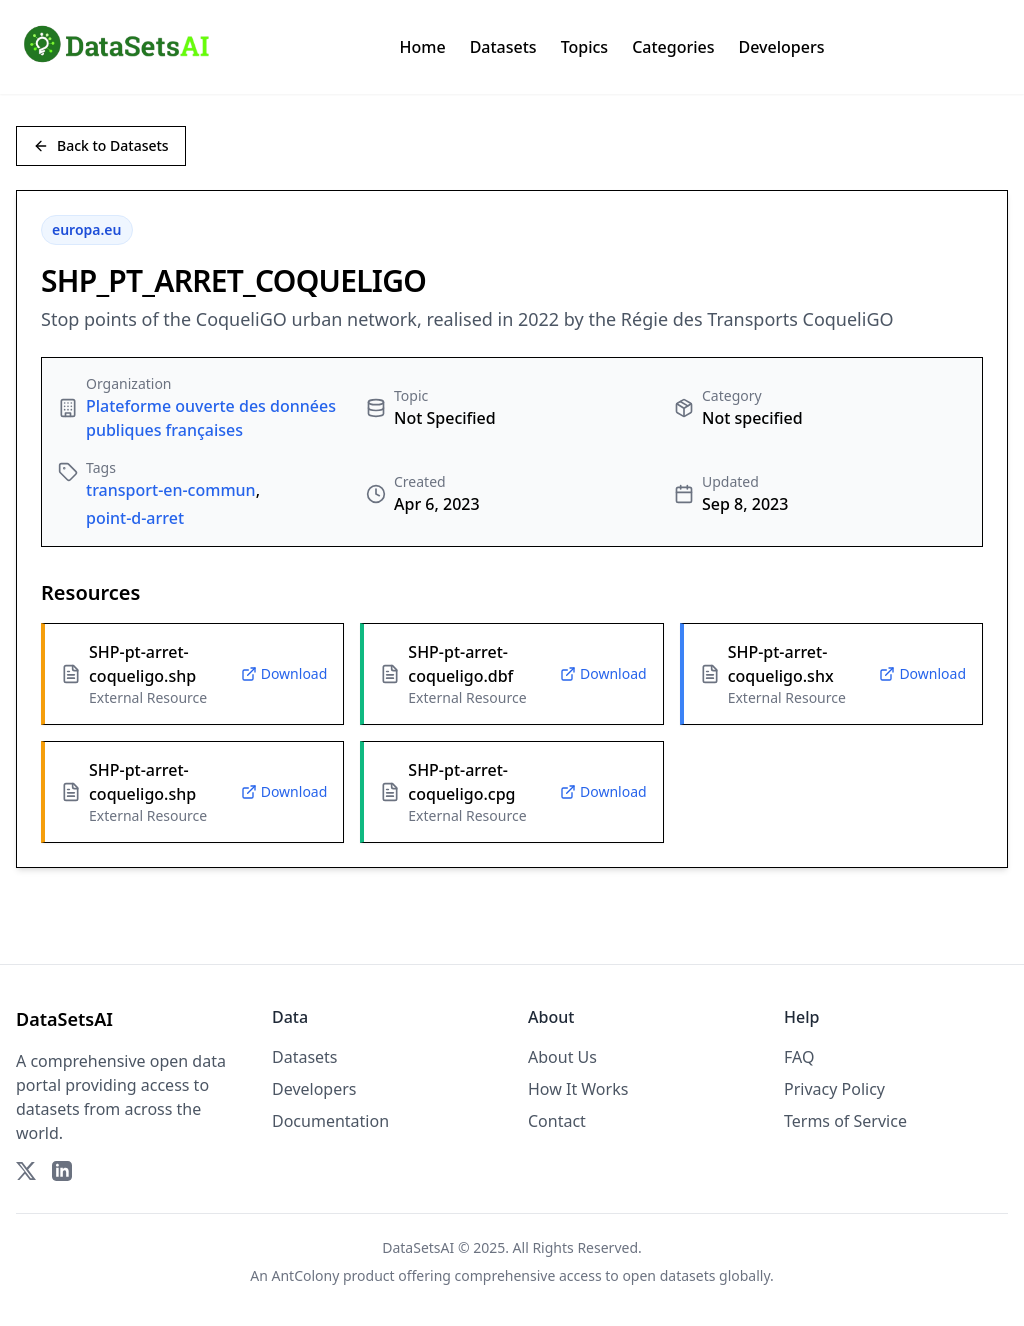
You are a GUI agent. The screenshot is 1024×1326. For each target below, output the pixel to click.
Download (284, 673)
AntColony (306, 1275)
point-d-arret (135, 518)
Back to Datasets (101, 145)
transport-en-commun (171, 490)
